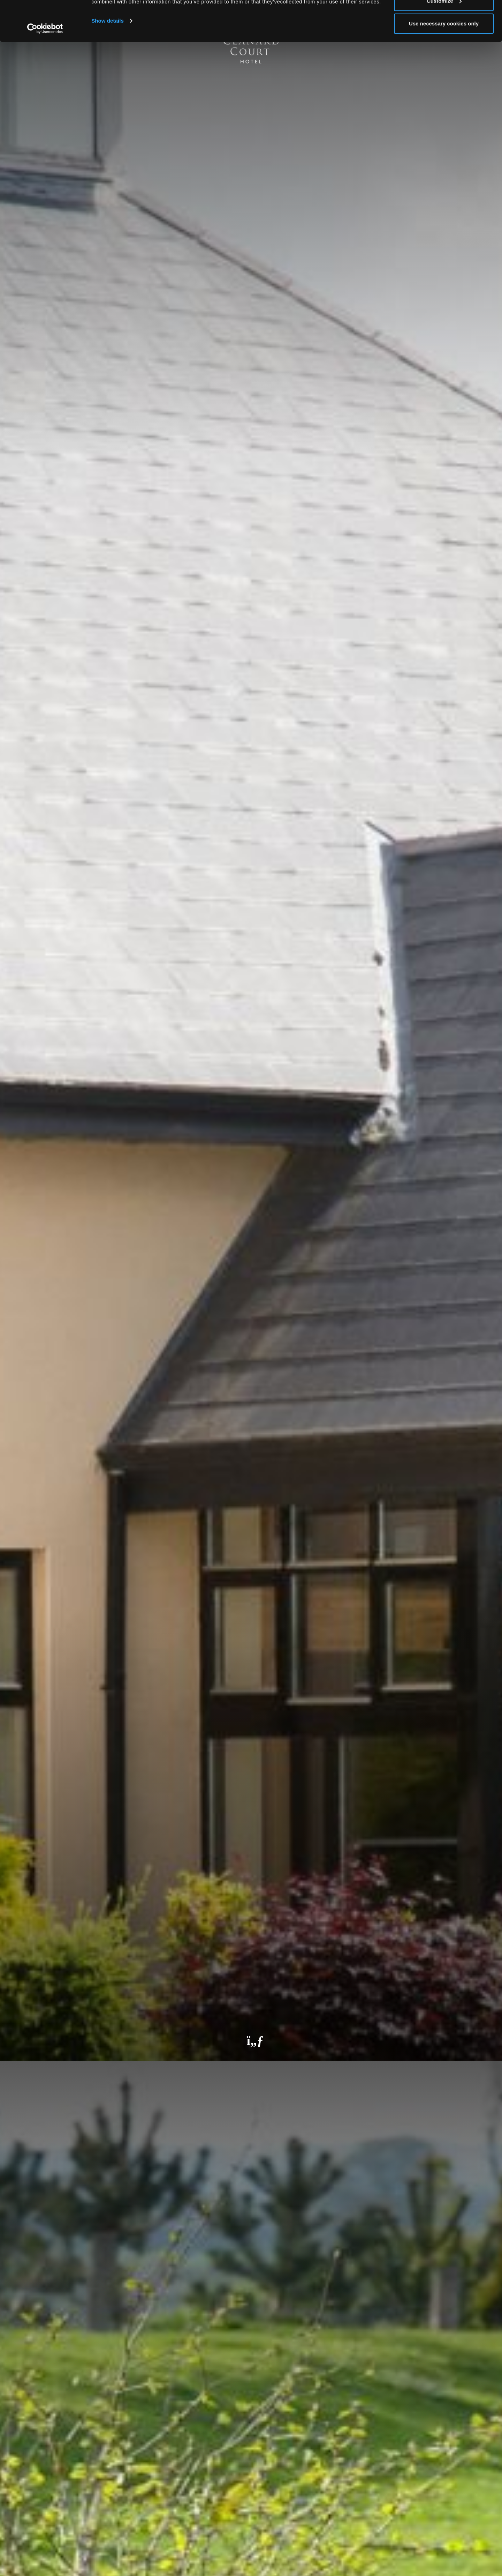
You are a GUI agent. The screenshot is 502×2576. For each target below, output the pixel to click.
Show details (107, 61)
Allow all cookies (444, 18)
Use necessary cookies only (444, 64)
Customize (444, 41)
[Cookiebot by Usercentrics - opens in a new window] (45, 69)
